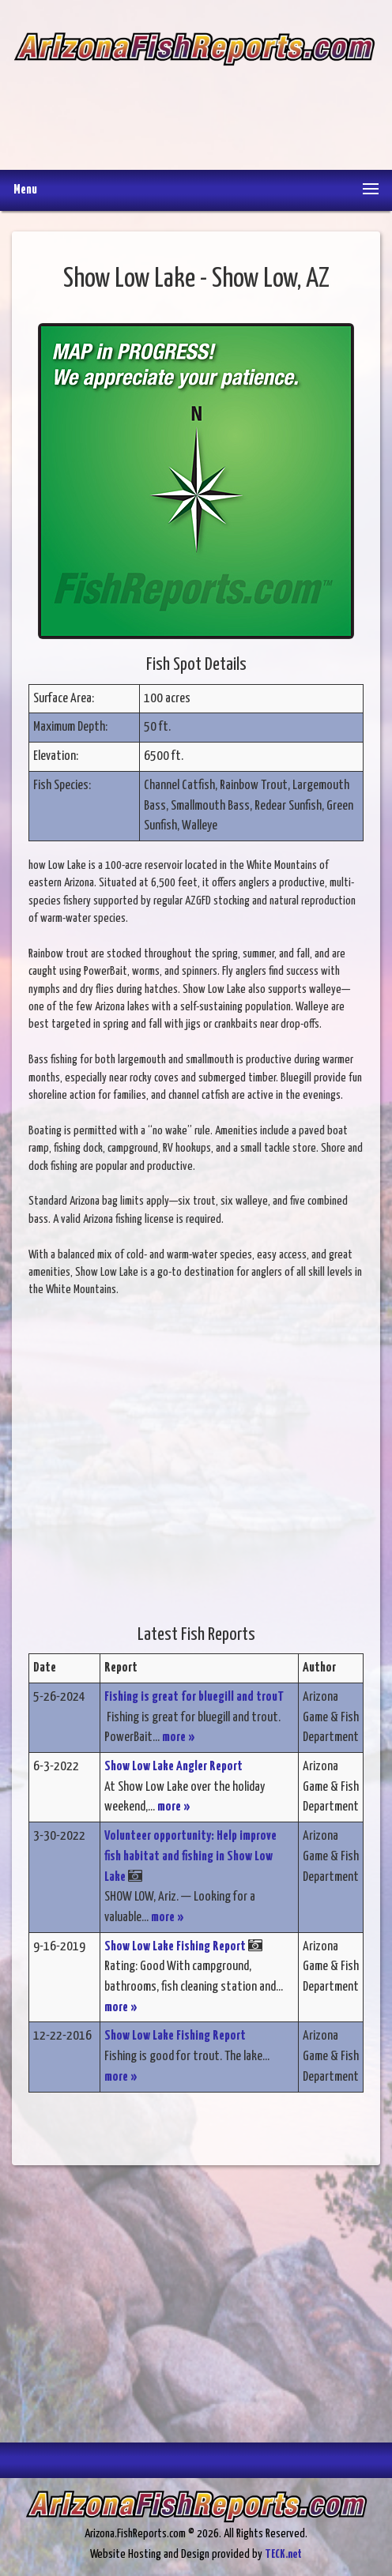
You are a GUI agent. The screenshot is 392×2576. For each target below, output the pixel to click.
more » (178, 1737)
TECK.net (283, 2554)
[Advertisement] (194, 106)
